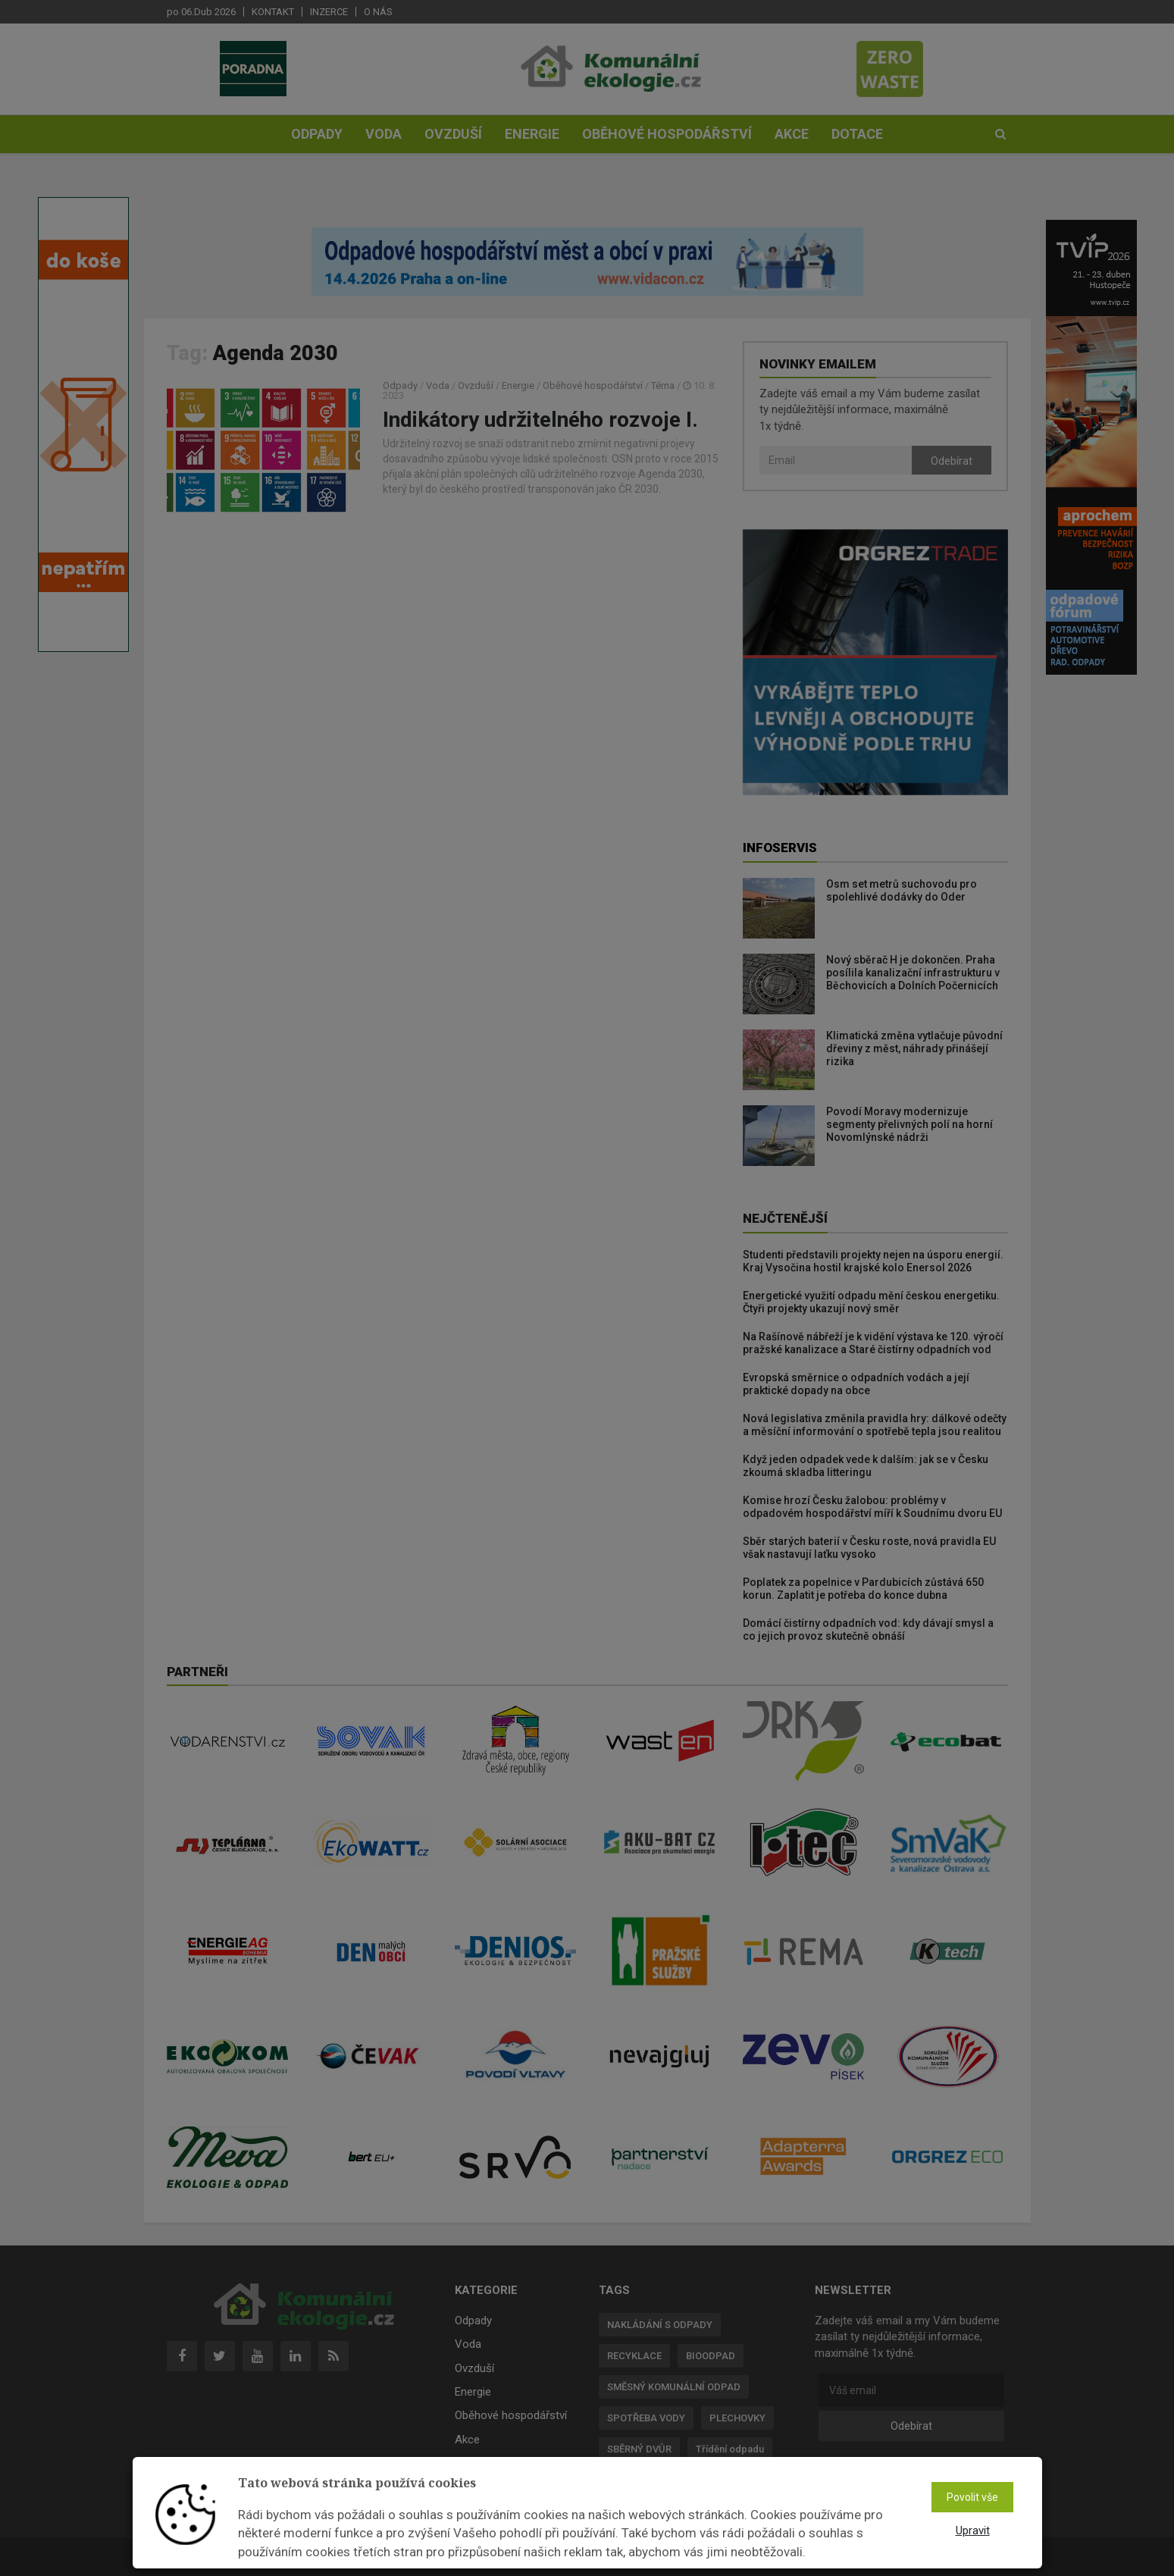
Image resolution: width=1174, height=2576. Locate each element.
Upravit (973, 2530)
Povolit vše (972, 2497)
